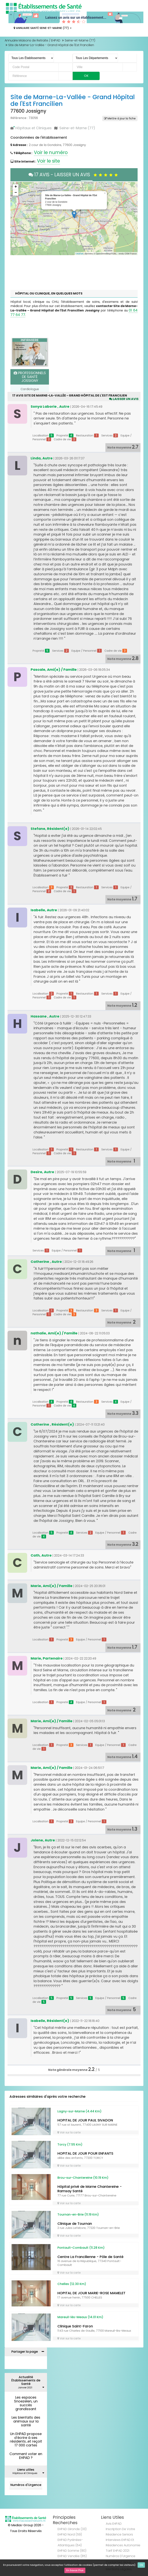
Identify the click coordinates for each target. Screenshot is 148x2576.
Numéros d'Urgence (25, 2485)
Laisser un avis (124, 399)
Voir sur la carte (69, 2132)
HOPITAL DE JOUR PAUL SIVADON (85, 2120)
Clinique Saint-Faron (75, 2326)
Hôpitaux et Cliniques (33, 128)
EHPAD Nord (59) (70, 2534)
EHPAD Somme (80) (72, 2550)
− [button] (15, 193)
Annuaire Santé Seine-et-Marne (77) (42, 28)
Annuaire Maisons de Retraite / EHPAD (32, 40)
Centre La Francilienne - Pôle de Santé (90, 2256)
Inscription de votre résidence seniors (120, 2532)
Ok (141, 2565)
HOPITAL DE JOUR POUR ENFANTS (85, 2153)
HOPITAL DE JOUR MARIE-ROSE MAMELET (91, 2293)
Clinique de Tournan (74, 2223)
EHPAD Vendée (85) (72, 2556)
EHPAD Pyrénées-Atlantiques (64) (70, 2542)
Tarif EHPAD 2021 (117, 2550)
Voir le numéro (51, 152)
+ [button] (15, 187)
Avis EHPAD (114, 2523)
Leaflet (79, 253)
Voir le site (48, 161)
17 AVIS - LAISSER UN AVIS (74, 174)
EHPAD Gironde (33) (72, 2529)
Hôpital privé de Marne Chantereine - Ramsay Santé (89, 2188)
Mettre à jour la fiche (120, 118)
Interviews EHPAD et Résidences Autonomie (123, 2542)
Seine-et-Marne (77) (80, 40)
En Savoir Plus (74, 2570)
